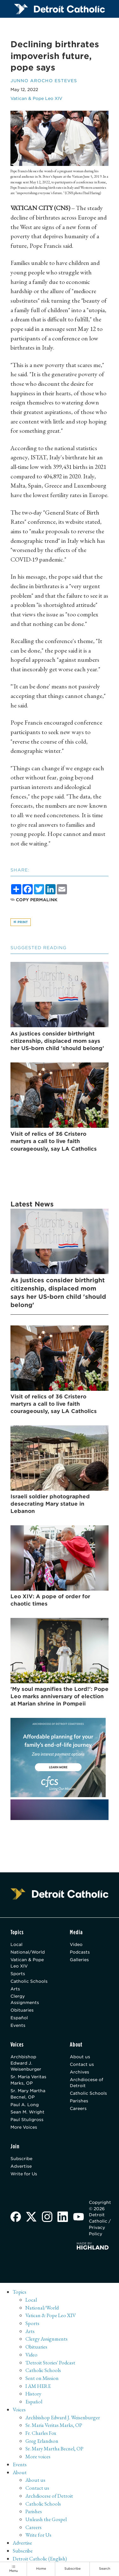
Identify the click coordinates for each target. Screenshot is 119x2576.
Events (17, 2025)
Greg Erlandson (42, 2441)
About (20, 2472)
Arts (15, 1988)
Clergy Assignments (24, 1999)
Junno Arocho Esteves (43, 80)
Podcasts (80, 1952)
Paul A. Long (24, 2104)
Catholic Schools (29, 1981)
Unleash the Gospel (46, 2519)
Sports (17, 1973)
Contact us (82, 2064)
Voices (19, 2409)
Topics (19, 2292)
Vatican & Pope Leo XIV (36, 98)
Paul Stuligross (26, 2119)
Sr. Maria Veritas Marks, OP (28, 2080)
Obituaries (22, 2010)
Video (76, 1944)
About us (80, 2057)
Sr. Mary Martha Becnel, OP (27, 2094)
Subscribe (21, 2159)
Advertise (21, 2166)
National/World (27, 1952)
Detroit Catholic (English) (40, 2558)
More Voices (23, 2127)
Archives (79, 2072)
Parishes (79, 2101)
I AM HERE (38, 2386)
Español (19, 2018)
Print (20, 922)
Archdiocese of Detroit (86, 2082)
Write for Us (23, 2174)
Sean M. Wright (27, 2112)
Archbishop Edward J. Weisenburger (25, 2063)
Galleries (79, 1959)
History (33, 2394)
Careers (78, 2108)
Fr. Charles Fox (40, 2433)
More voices (37, 2457)
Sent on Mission (42, 2378)
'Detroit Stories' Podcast (50, 2362)
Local (16, 1944)
